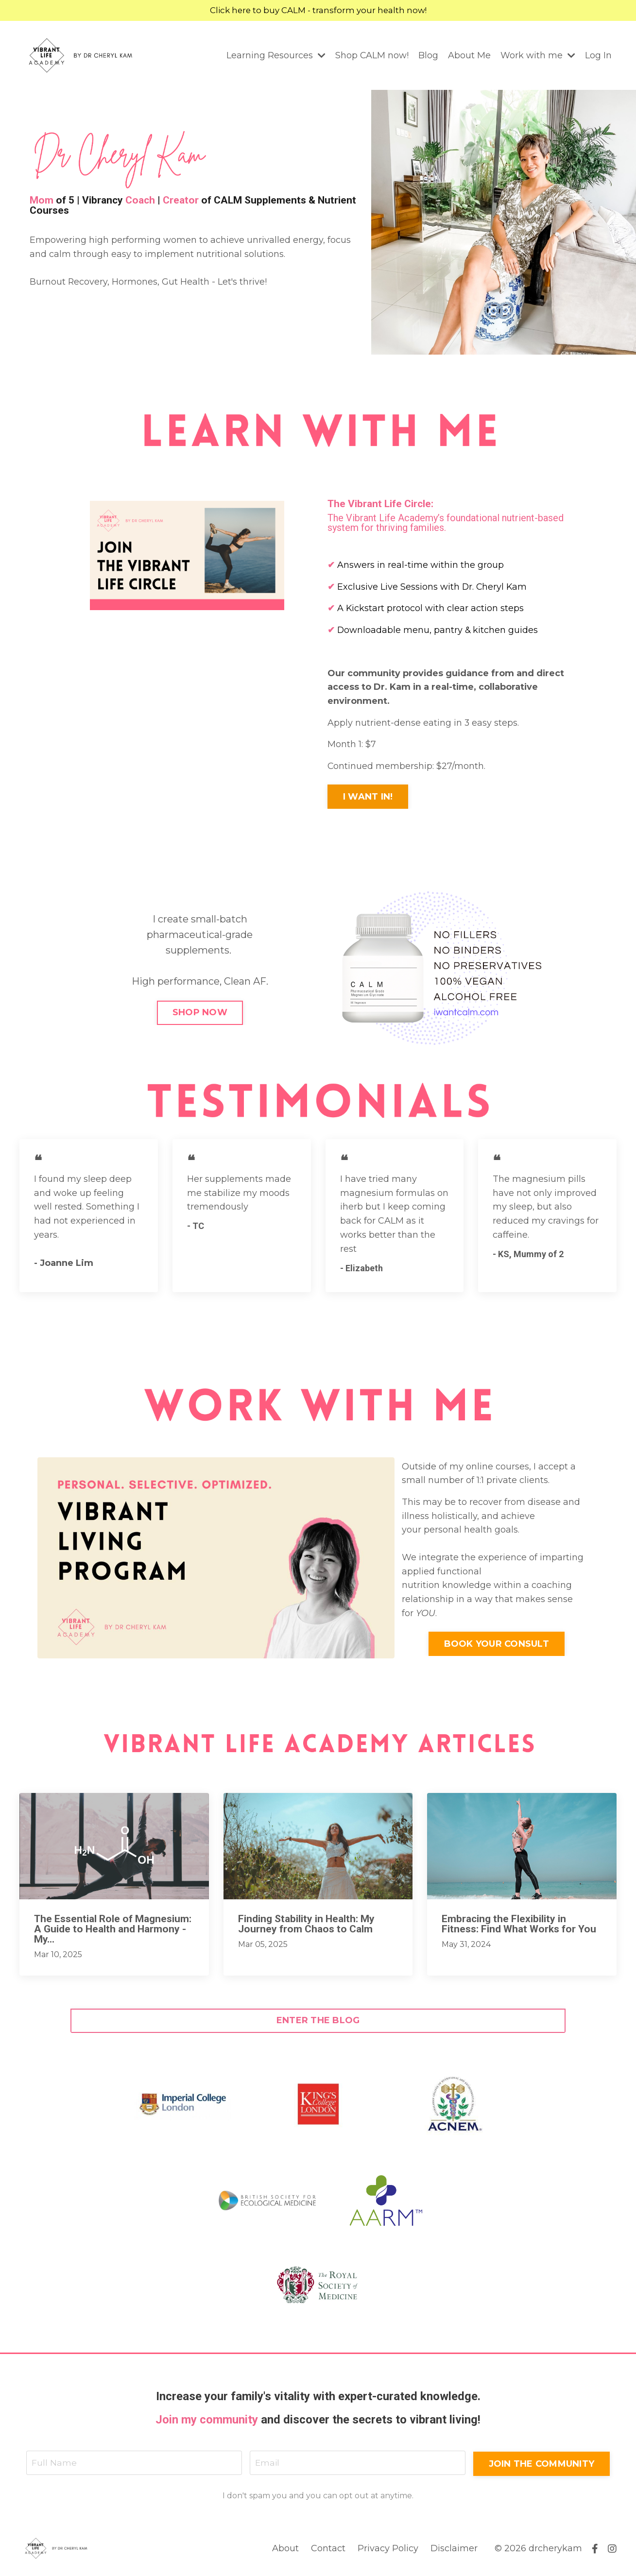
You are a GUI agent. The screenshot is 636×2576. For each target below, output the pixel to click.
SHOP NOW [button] (199, 1014)
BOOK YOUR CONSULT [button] (496, 1645)
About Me (469, 56)
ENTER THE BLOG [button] (318, 2022)
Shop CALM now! (372, 56)
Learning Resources (275, 56)
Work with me (537, 56)
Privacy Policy (388, 2551)
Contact (328, 2551)
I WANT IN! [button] (371, 798)
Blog (428, 56)
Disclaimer (454, 2551)
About (285, 2551)
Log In (598, 56)
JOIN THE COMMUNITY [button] (541, 2465)
